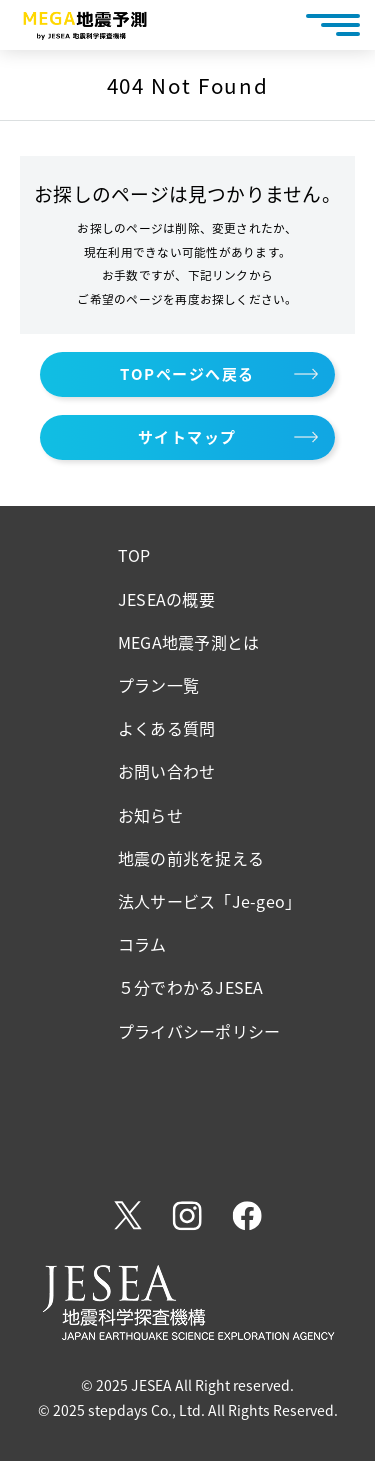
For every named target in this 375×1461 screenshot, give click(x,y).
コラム (142, 944)
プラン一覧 (158, 685)
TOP (134, 555)
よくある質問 (166, 728)
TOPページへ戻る (187, 374)
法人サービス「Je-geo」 (209, 901)
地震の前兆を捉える (191, 858)
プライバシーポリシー (199, 1031)
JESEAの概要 (166, 599)
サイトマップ (187, 437)
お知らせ (150, 815)
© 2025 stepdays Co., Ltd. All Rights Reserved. (188, 1410)
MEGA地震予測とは (188, 642)
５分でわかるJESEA (191, 987)
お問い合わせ (166, 771)
